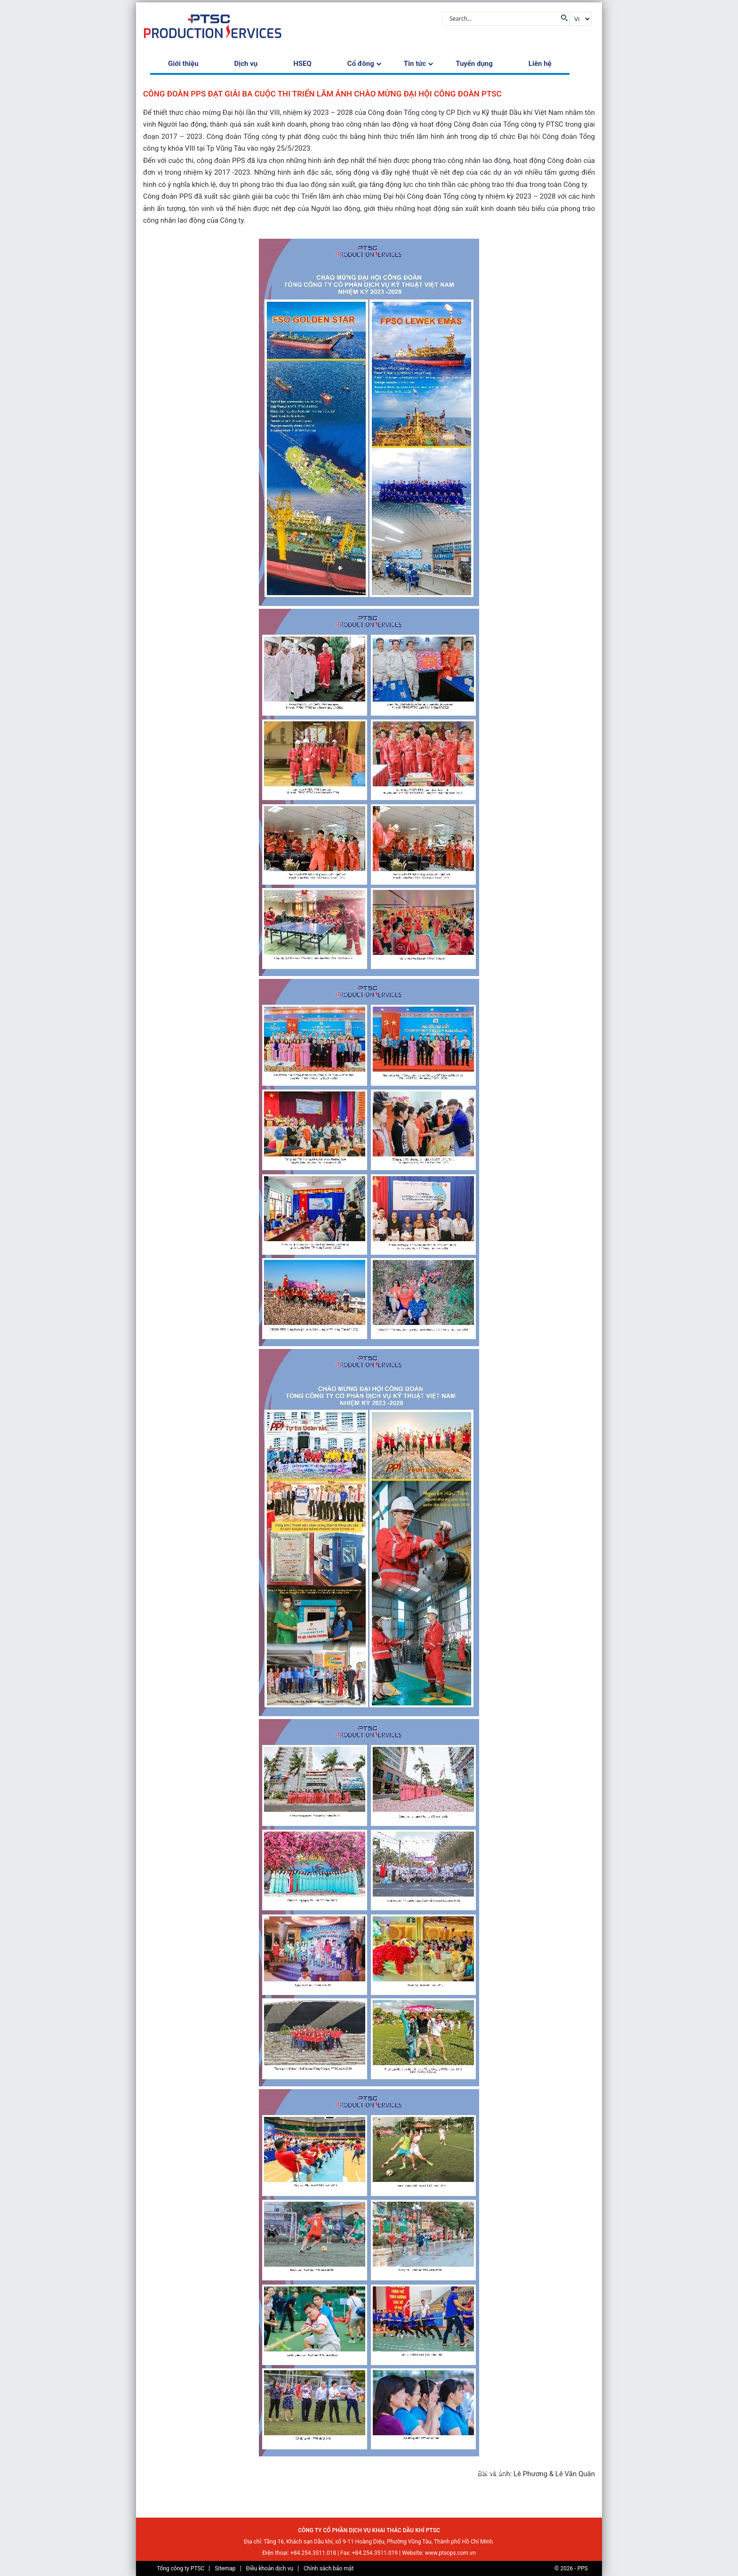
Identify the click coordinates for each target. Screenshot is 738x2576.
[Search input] (502, 18)
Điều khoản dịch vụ (269, 2568)
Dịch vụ (246, 63)
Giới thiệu (183, 63)
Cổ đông (360, 63)
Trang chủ (161, 2472)
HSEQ (302, 63)
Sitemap (225, 2568)
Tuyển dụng (474, 63)
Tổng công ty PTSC (180, 2568)
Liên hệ (540, 63)
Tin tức (415, 63)
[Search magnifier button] (563, 18)
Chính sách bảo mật (328, 2568)
